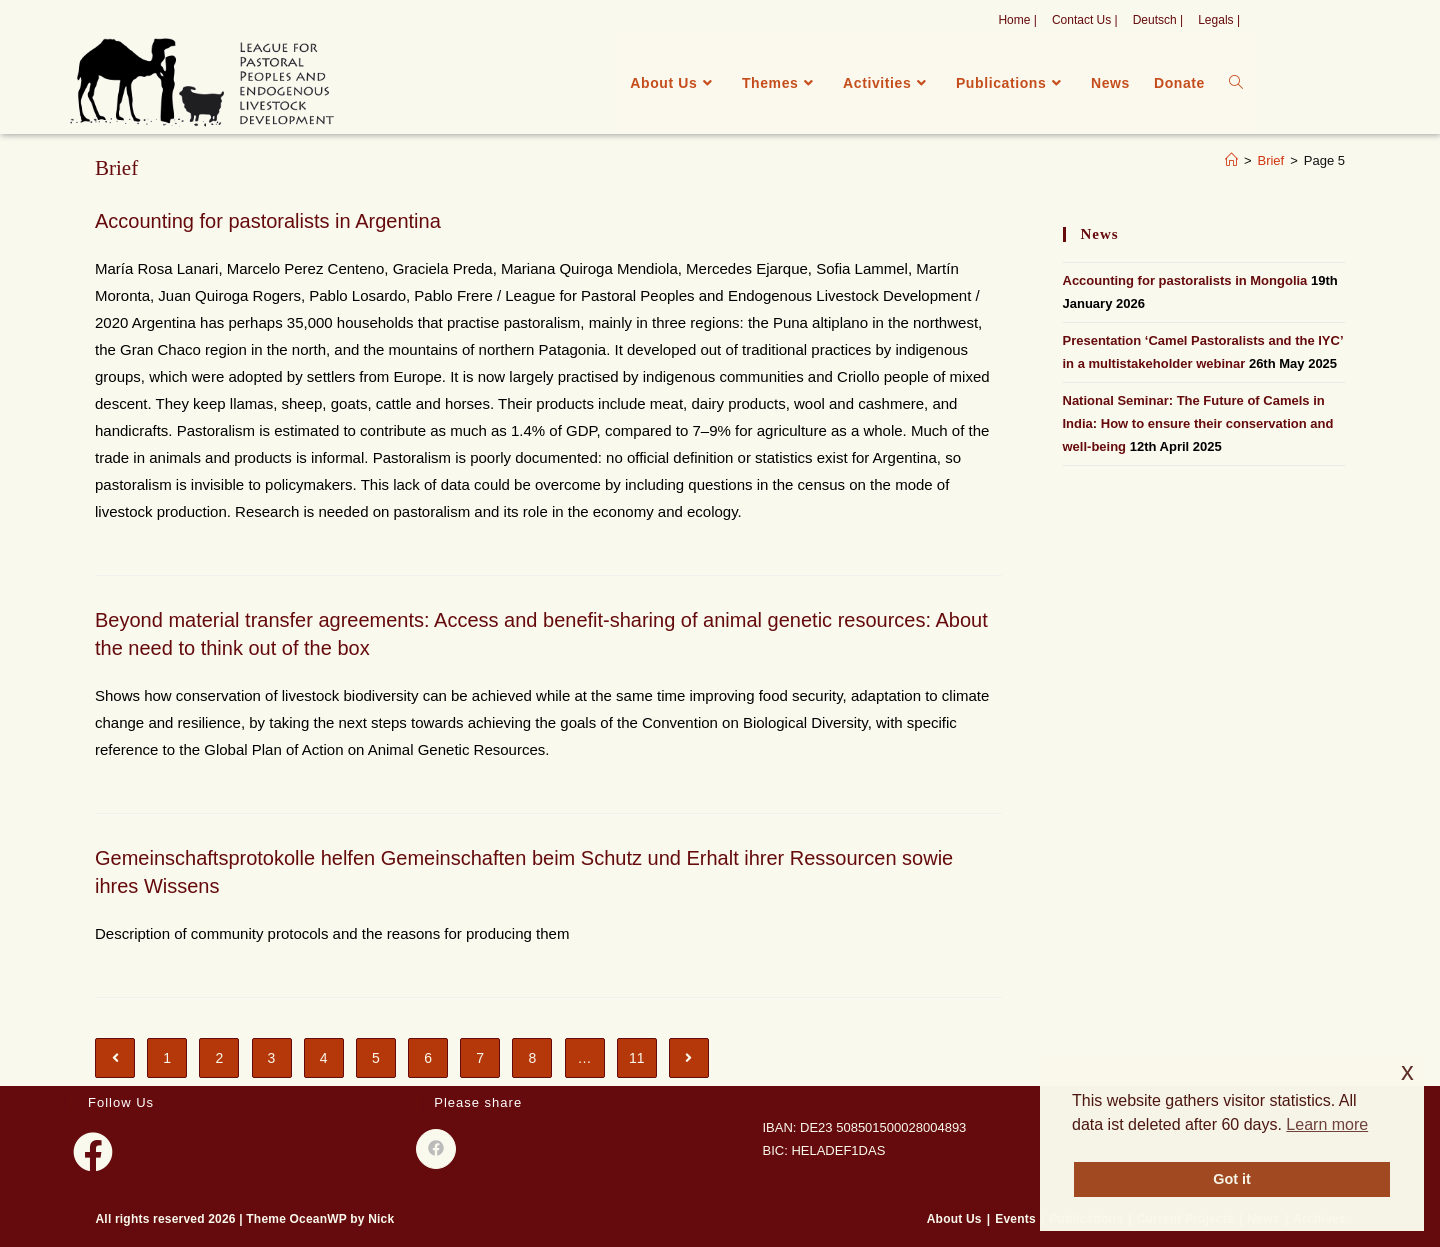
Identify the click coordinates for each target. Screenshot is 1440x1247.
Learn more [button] (1327, 1124)
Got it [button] (1232, 1179)
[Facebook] (93, 1152)
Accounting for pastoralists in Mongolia (1185, 280)
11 (637, 1058)
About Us (954, 1219)
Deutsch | (1158, 20)
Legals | (1219, 20)
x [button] (1407, 1071)
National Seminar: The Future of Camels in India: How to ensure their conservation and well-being (1198, 424)
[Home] (1231, 160)
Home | (1017, 20)
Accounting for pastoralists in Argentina (268, 221)
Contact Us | (1085, 20)
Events (1015, 1219)
